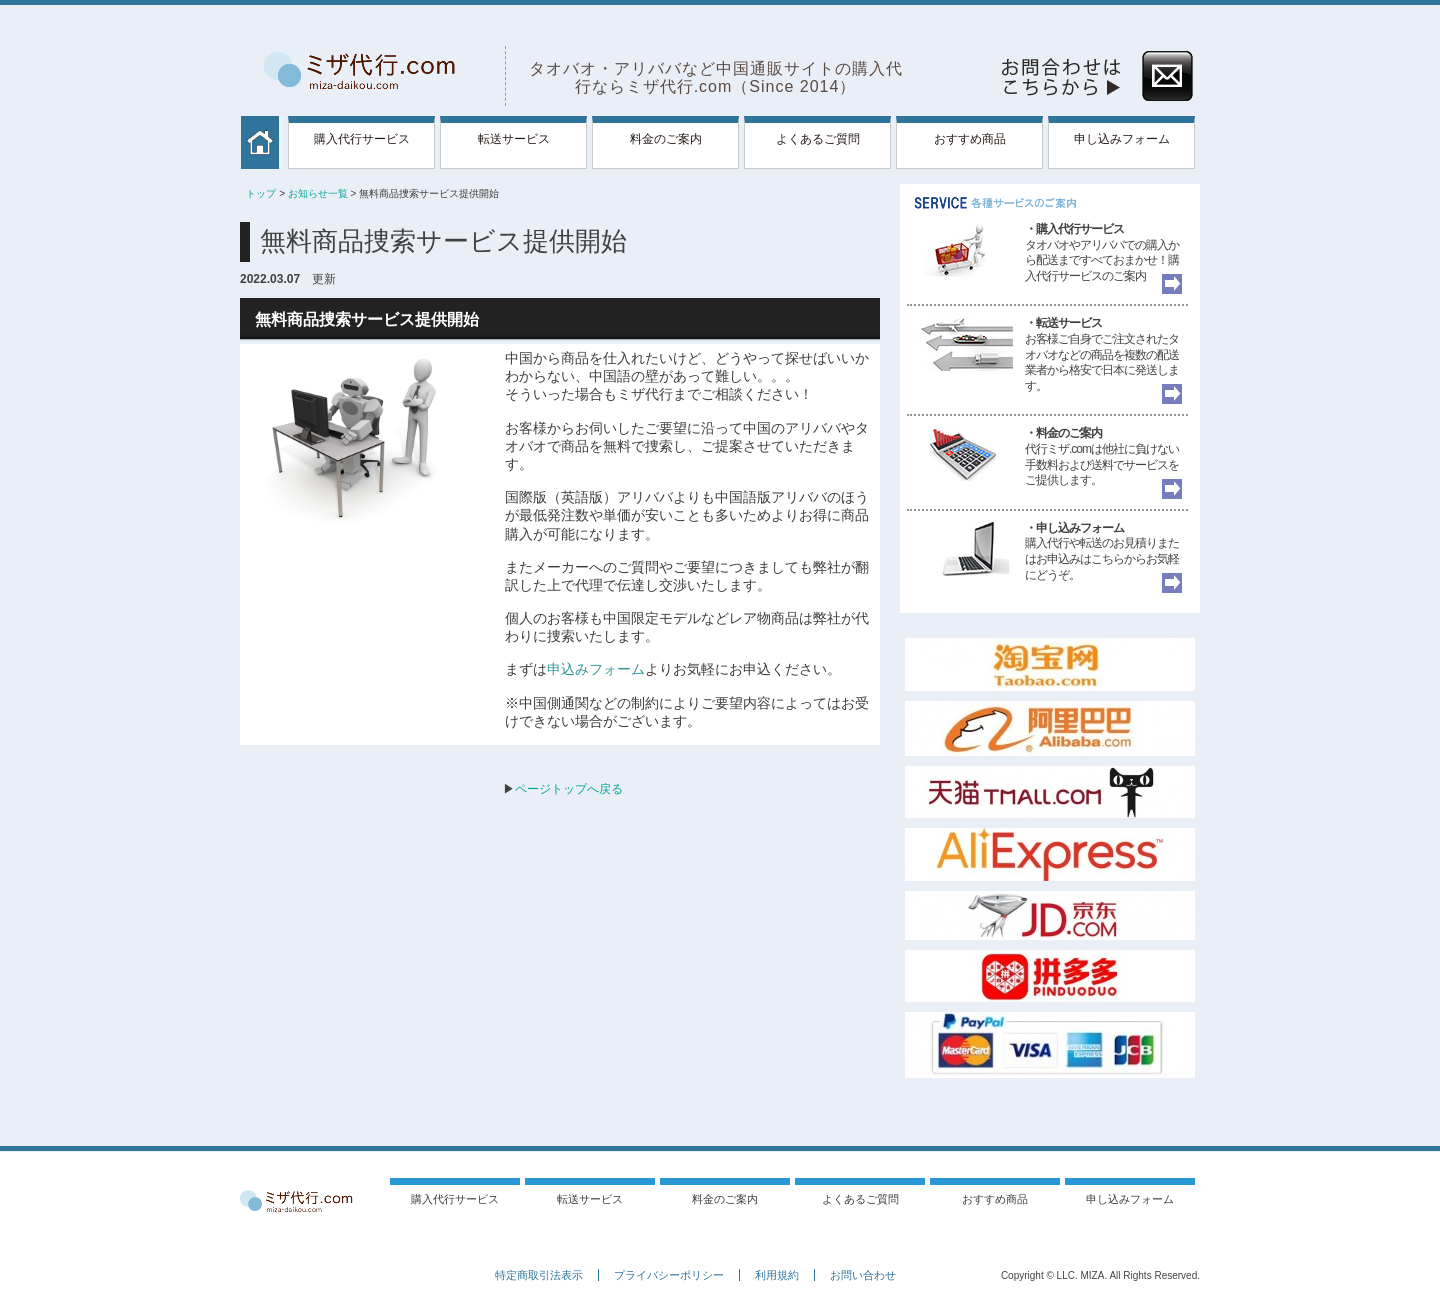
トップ (261, 193)
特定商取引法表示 (539, 1275)
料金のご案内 (666, 139)
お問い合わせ (863, 1275)
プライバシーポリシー (669, 1275)
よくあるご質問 (818, 139)
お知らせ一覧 (318, 193)
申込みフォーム (596, 669)
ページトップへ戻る (569, 789)
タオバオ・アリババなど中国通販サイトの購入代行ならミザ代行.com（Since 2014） (716, 77)
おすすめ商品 (970, 139)
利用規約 (777, 1275)
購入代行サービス (362, 139)
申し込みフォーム (1122, 139)
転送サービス (514, 139)
